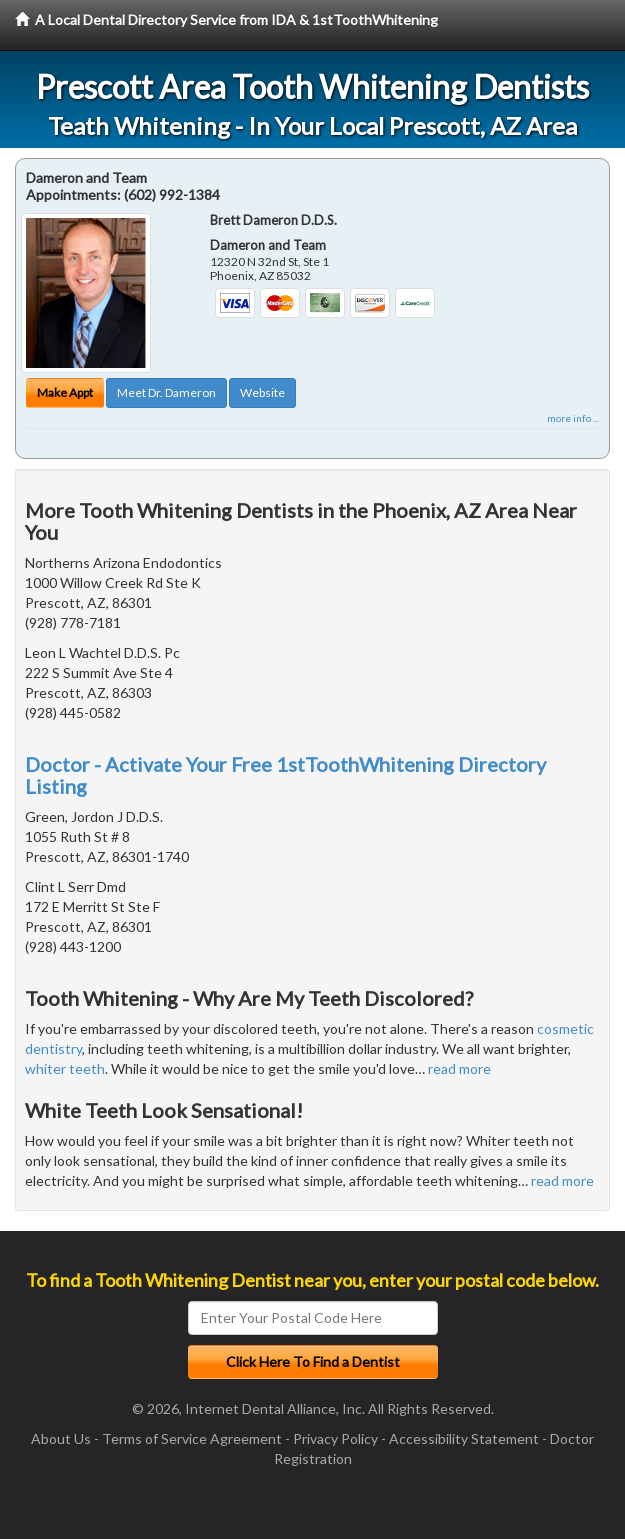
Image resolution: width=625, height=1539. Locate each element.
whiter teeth (65, 1068)
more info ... (573, 418)
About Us (61, 1438)
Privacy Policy (335, 1438)
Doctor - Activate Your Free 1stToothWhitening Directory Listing (285, 775)
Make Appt (65, 392)
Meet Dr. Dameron (166, 392)
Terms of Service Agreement (192, 1438)
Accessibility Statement (464, 1438)
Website (262, 392)
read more (459, 1068)
